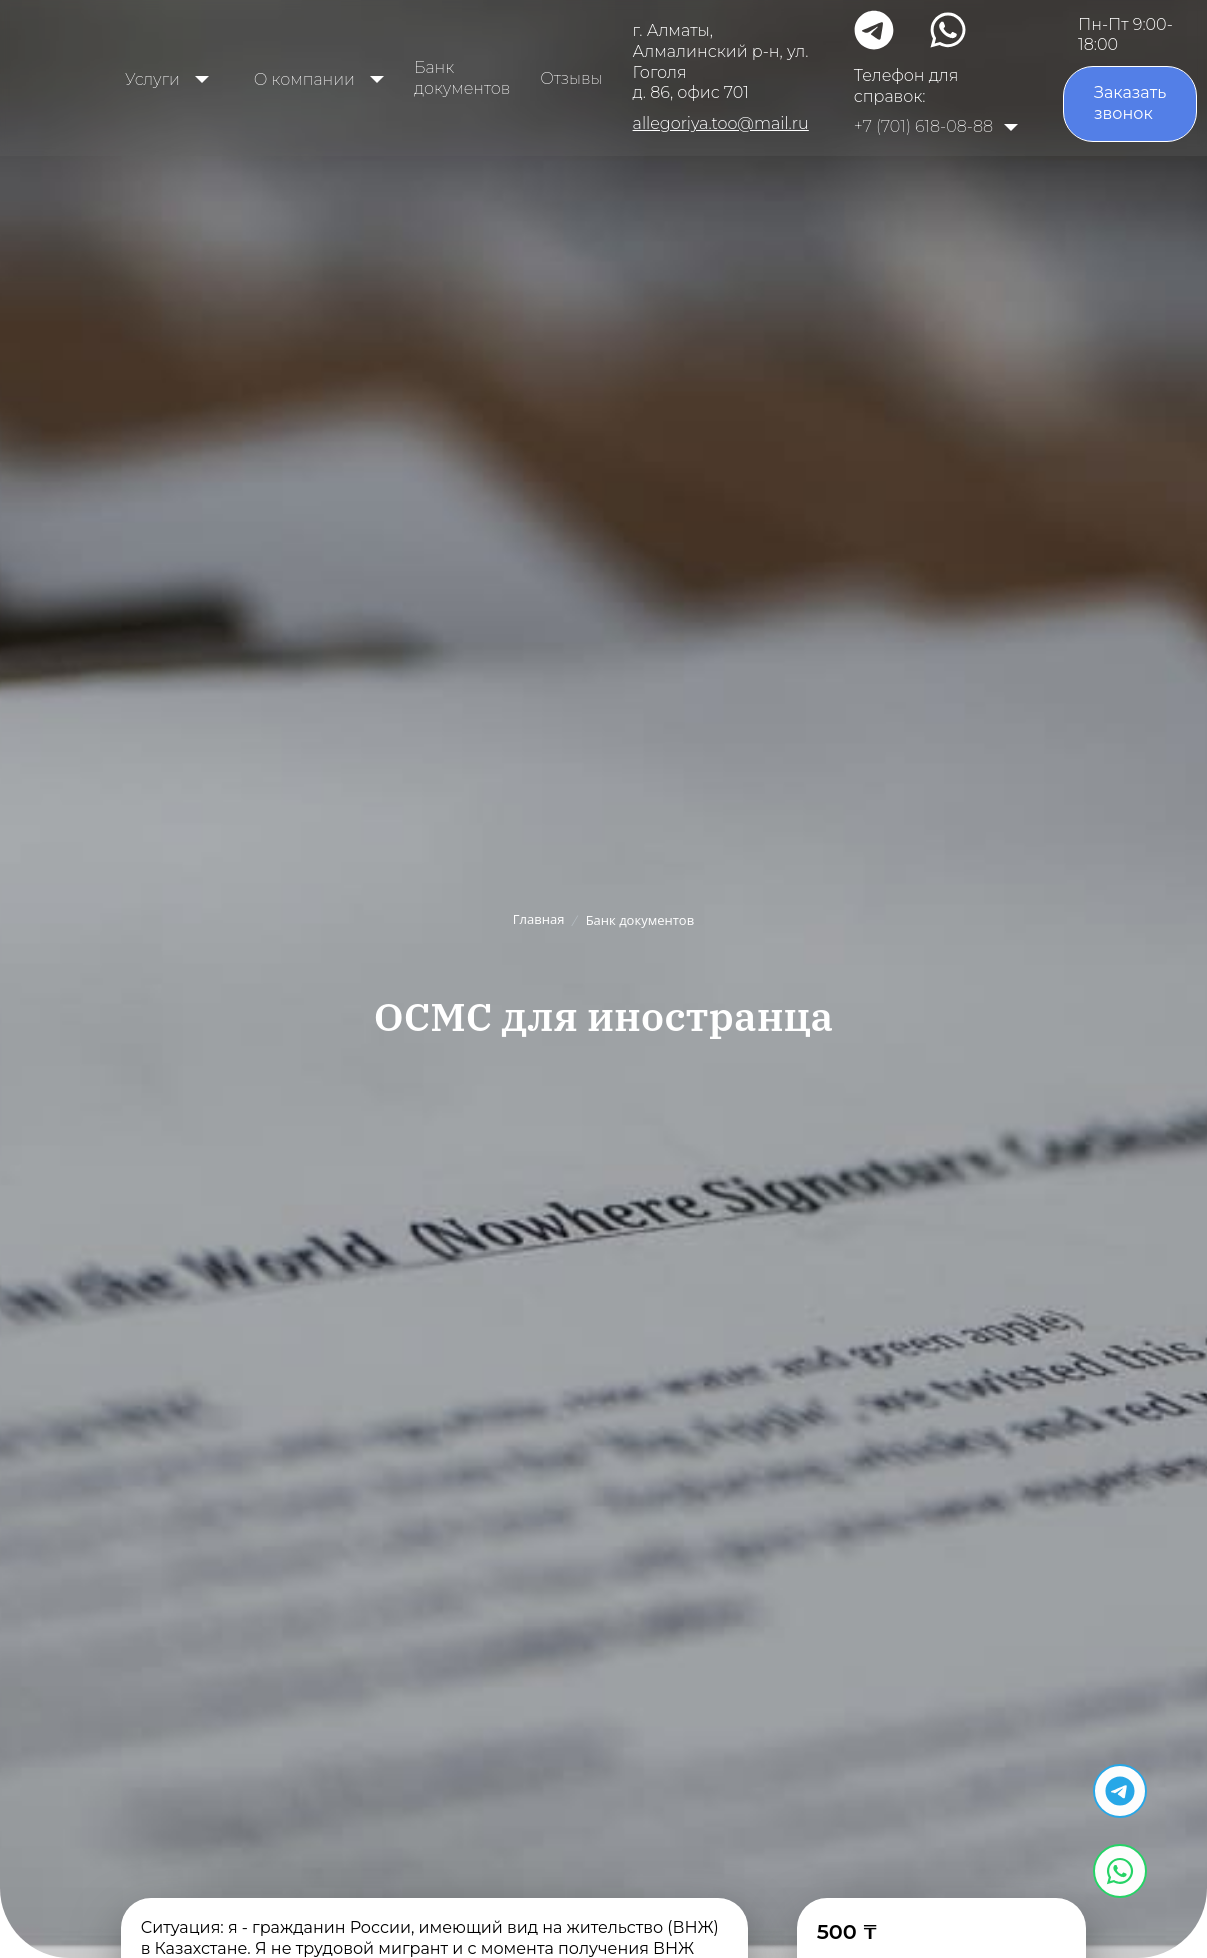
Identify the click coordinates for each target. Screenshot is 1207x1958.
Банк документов (462, 78)
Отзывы (571, 78)
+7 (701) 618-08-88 (923, 126)
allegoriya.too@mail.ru (721, 123)
